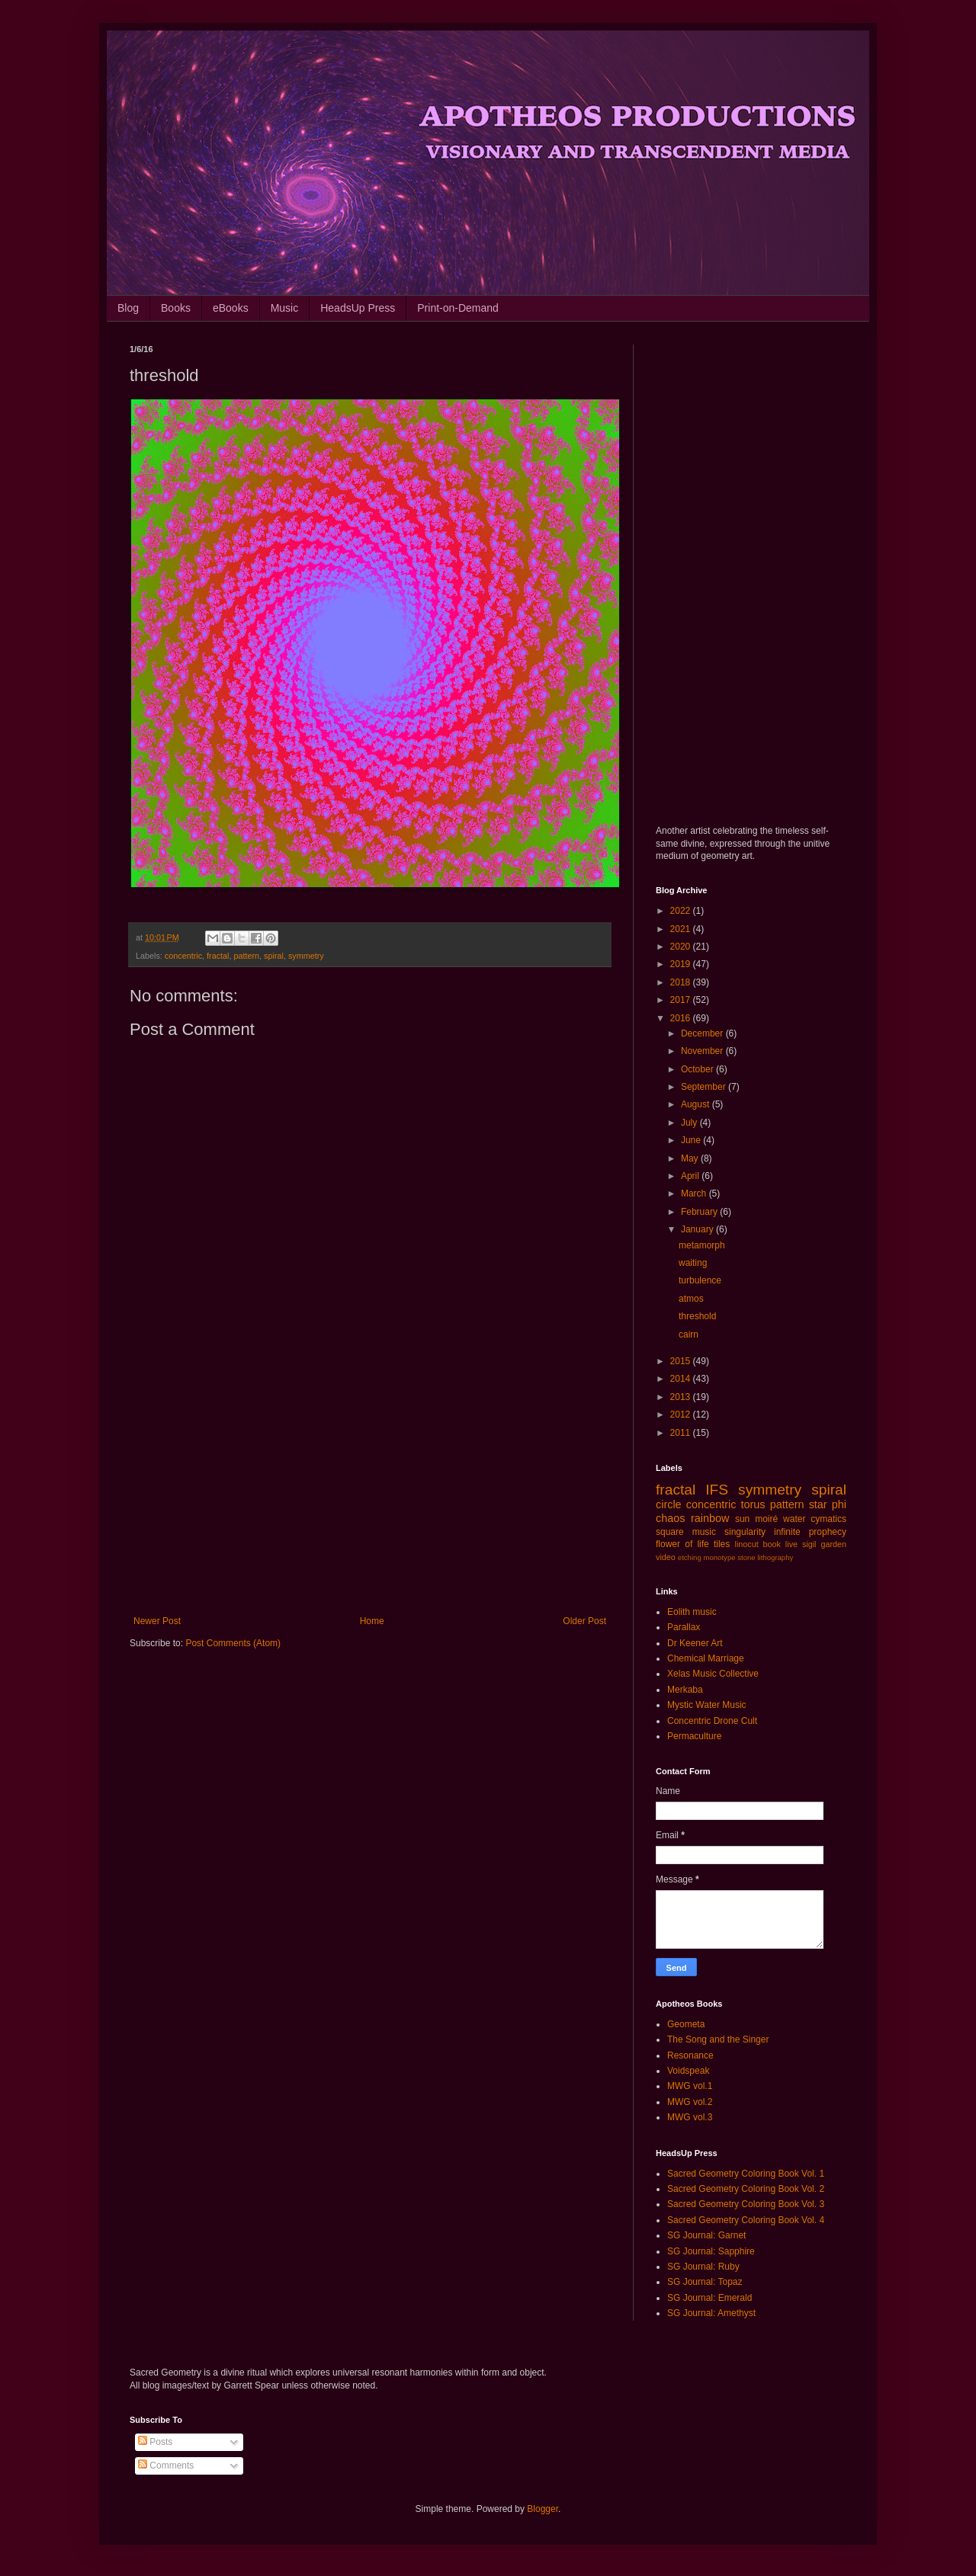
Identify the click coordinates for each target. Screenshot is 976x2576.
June (692, 1140)
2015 (681, 1361)
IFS (716, 1490)
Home (372, 1621)
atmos (691, 1298)
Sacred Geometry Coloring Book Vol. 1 (745, 2173)
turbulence (700, 1280)
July (690, 1122)
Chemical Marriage (705, 1658)
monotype (719, 1557)
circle (669, 1504)
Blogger (542, 2509)
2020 (681, 946)
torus (753, 1504)
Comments (166, 2465)
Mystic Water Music (706, 1705)
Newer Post (157, 1621)
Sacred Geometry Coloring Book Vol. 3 (745, 2204)
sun (742, 1519)
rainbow (710, 1518)
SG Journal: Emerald (709, 2297)
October (698, 1069)
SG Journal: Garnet (706, 2235)
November (703, 1051)
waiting (693, 1263)
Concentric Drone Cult (712, 1721)
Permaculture (694, 1736)
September (704, 1086)
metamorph (702, 1245)
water (794, 1519)
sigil (809, 1544)
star (818, 1504)
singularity (745, 1532)
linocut (747, 1544)
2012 (681, 1414)
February (700, 1211)
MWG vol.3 (689, 2117)
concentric (183, 955)
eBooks (231, 308)
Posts (155, 2442)
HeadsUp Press (357, 308)
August (696, 1104)
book (772, 1544)
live (791, 1544)
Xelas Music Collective (713, 1673)
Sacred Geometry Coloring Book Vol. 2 (745, 2189)
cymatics (828, 1519)
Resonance (690, 2055)
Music (285, 308)
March (695, 1193)
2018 (681, 982)
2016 (681, 1018)
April (691, 1176)
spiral (274, 955)
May (691, 1158)
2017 (681, 1000)
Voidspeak (688, 2070)
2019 (681, 964)
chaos (670, 1518)
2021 (681, 929)
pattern (246, 955)
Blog (128, 308)
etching (690, 1557)
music (704, 1532)
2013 (681, 1397)
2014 (681, 1378)
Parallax (683, 1627)
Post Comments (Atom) (233, 1643)
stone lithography (765, 1557)
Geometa (686, 2024)
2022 (681, 910)
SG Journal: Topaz (705, 2281)
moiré (766, 1519)
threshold (697, 1316)
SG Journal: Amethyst (711, 2313)
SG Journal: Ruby (703, 2266)
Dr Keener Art (695, 1643)
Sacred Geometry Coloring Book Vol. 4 (745, 2220)
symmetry (306, 955)
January (698, 1229)
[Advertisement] (370, 1490)
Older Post (584, 1621)
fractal (218, 955)
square (670, 1532)
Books (176, 308)
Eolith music (692, 1612)
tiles (722, 1544)
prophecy (827, 1532)
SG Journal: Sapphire (711, 2251)
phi (839, 1504)
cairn (688, 1334)
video (666, 1557)
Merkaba (685, 1689)
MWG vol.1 (689, 2086)
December (703, 1033)
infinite (787, 1532)
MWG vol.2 (689, 2102)
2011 (681, 1432)
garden (833, 1544)
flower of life (682, 1544)
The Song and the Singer (718, 2039)
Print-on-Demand (458, 308)
